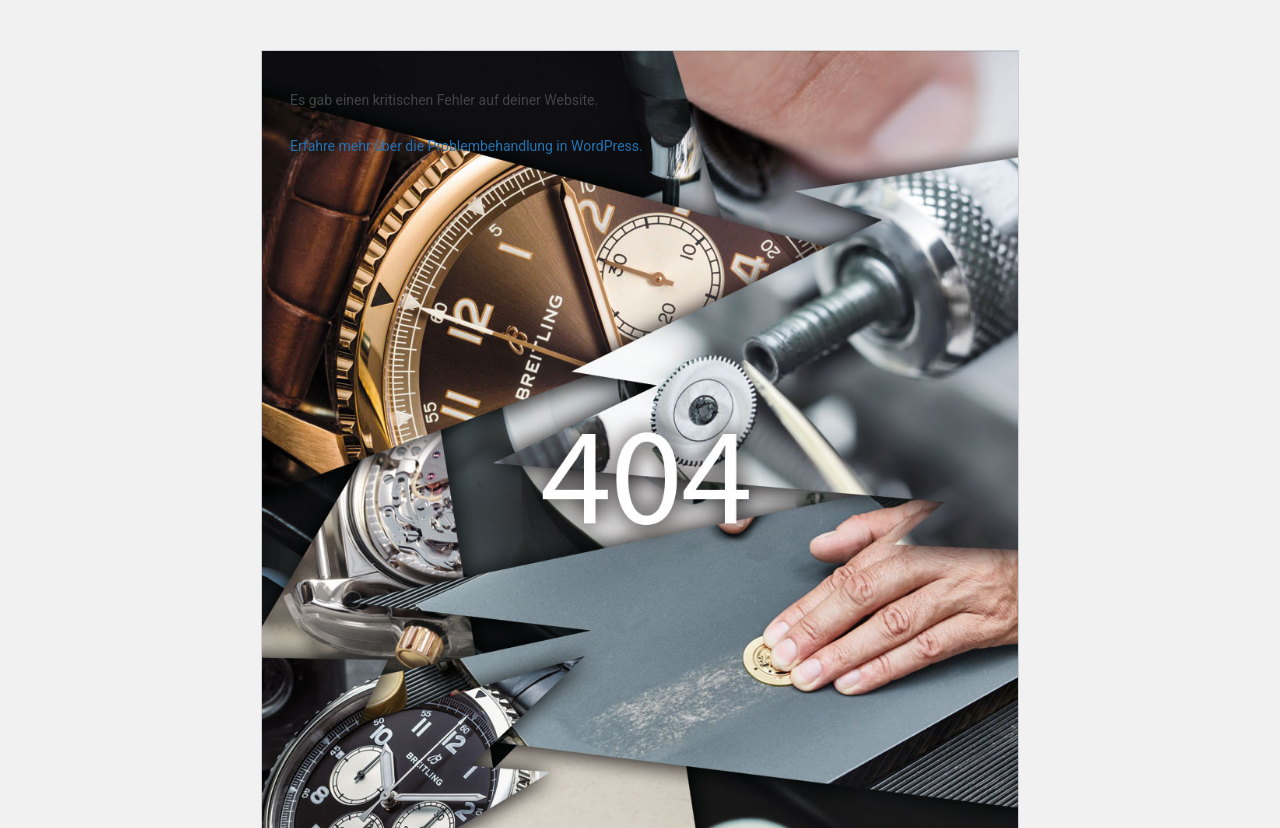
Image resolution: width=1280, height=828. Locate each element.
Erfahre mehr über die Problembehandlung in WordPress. (466, 146)
